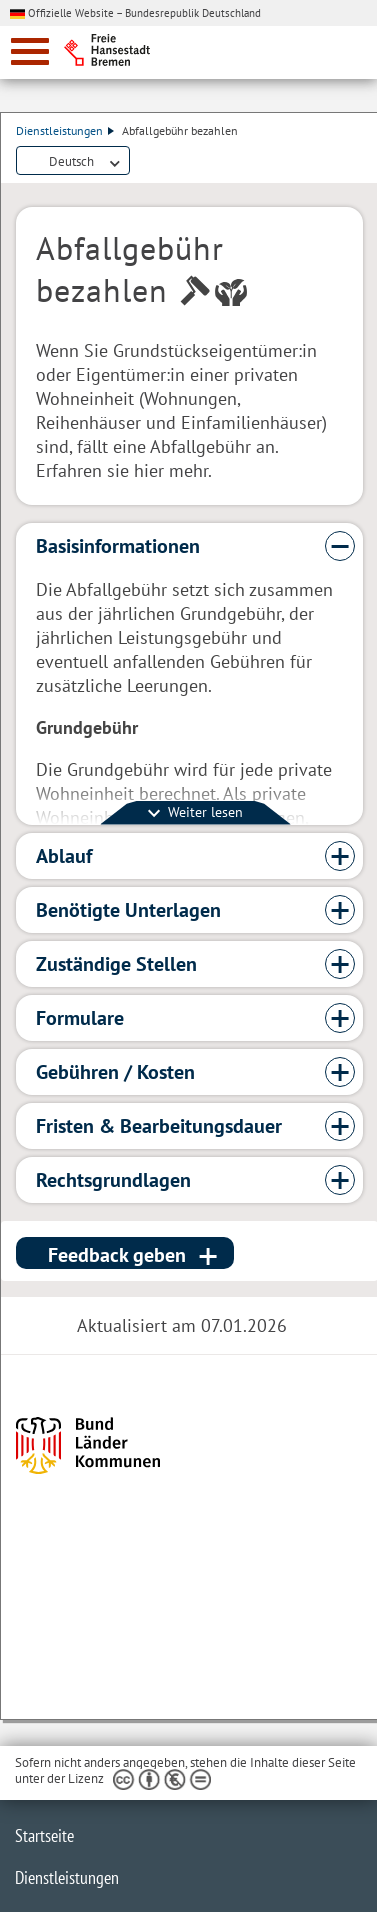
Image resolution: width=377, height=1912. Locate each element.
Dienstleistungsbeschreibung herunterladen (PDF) (142, 162)
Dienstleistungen (65, 130)
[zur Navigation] (30, 51)
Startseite (44, 1835)
